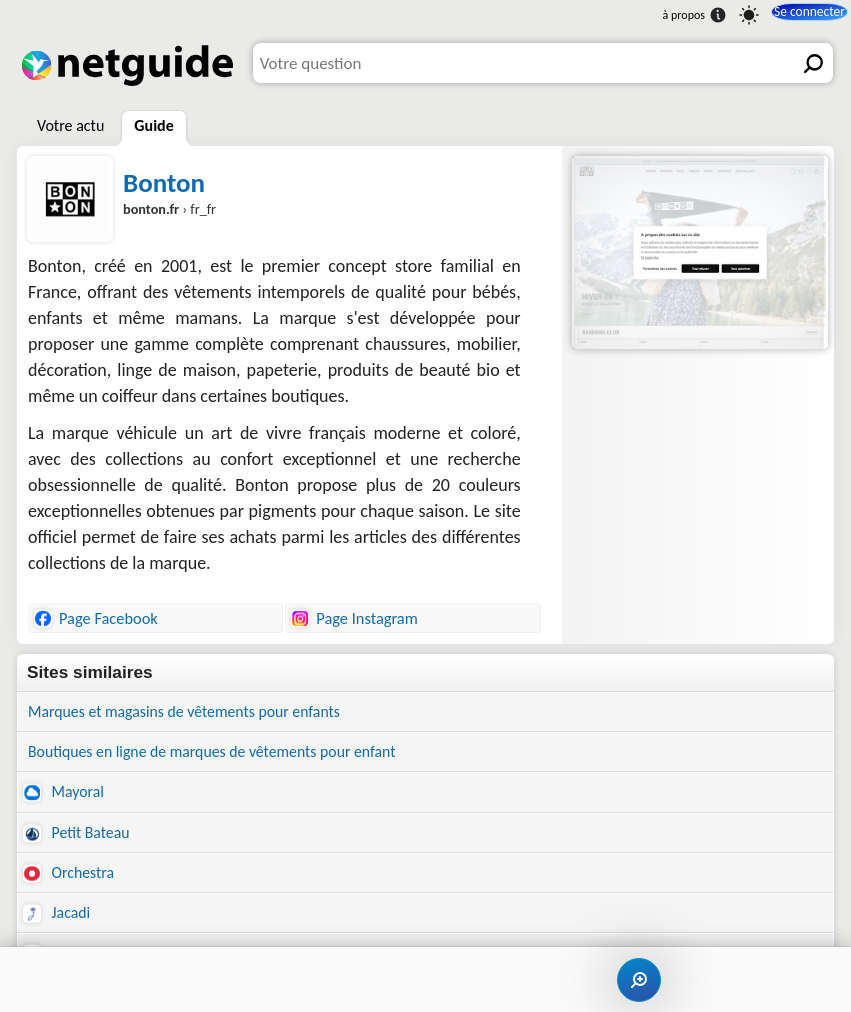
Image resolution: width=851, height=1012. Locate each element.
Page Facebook (96, 618)
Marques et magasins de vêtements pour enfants (199, 712)
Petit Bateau (80, 839)
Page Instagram (354, 618)
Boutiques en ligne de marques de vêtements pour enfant (229, 755)
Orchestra (71, 881)
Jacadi (58, 923)
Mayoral (66, 797)
